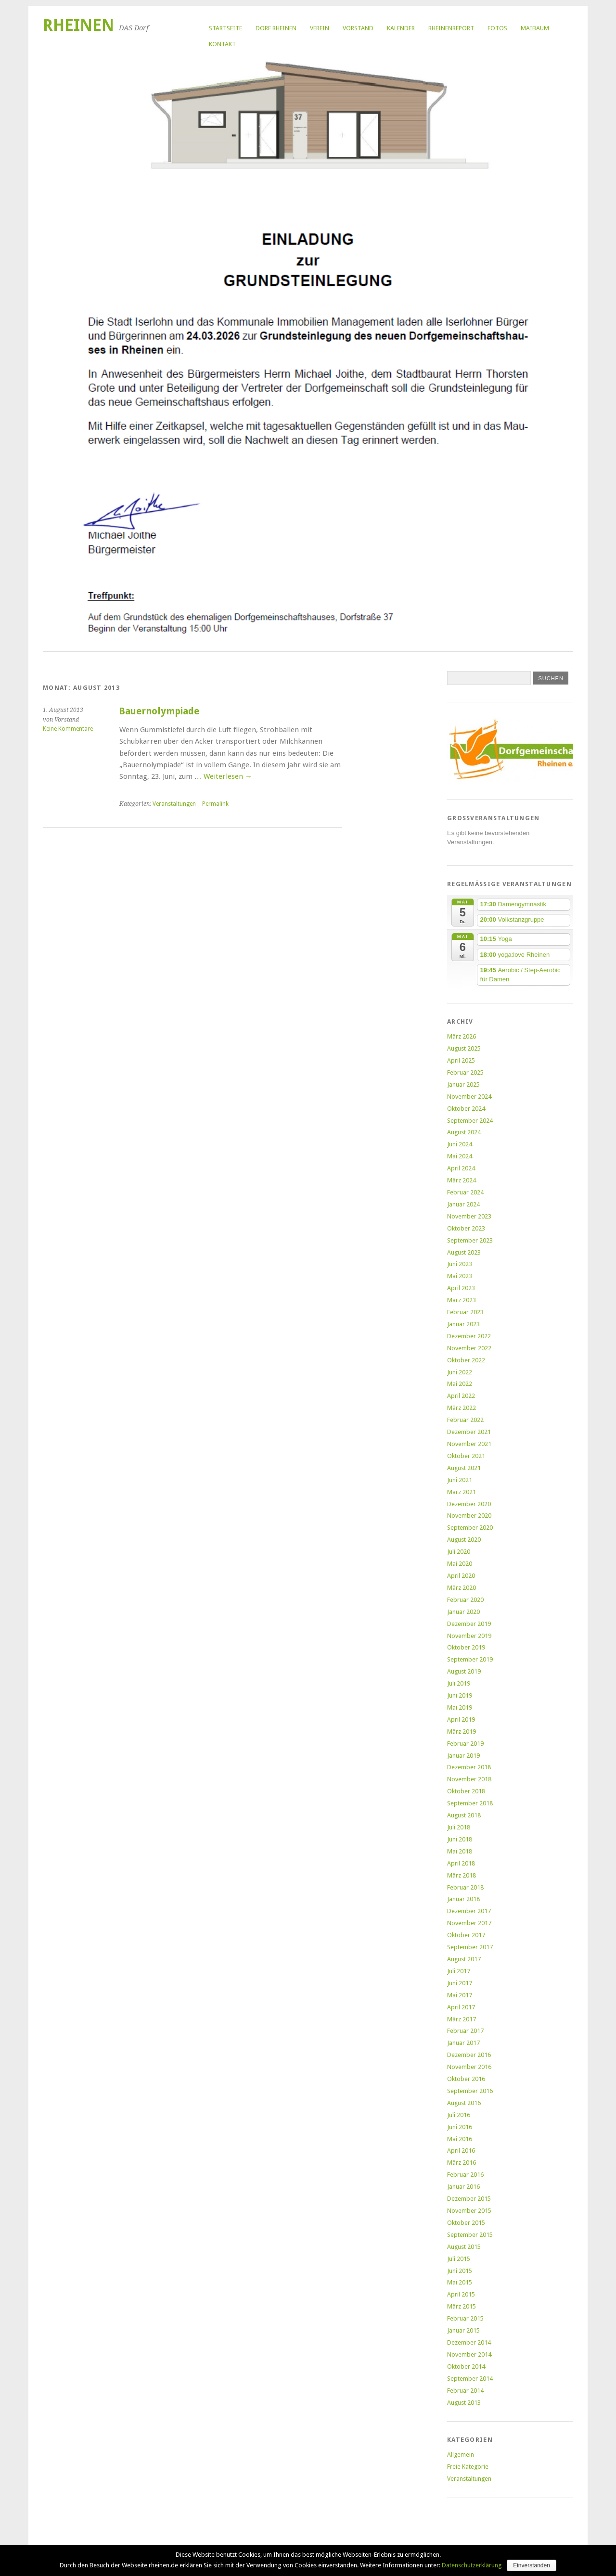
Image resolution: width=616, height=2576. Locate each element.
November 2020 (469, 1515)
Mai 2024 (459, 1156)
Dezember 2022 (469, 1336)
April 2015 (461, 2294)
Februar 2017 (465, 2030)
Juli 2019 (458, 1683)
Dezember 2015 (469, 2198)
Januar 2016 (463, 2186)
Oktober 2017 (466, 1935)
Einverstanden (531, 2565)
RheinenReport (451, 28)
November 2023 (469, 1216)
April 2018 (461, 1863)
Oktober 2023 (466, 1228)
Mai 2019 (459, 1707)
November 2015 (469, 2210)
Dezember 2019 (469, 1623)
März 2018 (461, 1875)
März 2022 (461, 1407)
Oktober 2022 (466, 1360)
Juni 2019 (459, 1695)
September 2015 (470, 2234)
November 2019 (469, 1635)
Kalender (401, 28)
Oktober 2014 (466, 2366)
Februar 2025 (465, 1072)
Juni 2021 (459, 1480)
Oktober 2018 (466, 1791)
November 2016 (469, 2066)
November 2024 (469, 1096)
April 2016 (461, 2150)
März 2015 (461, 2306)
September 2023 (470, 1240)
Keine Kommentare (68, 728)
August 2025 (464, 1048)
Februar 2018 (465, 1887)
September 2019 (470, 1659)
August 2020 (464, 1539)
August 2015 (464, 2246)
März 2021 (461, 1492)
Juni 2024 (459, 1144)
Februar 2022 (465, 1419)
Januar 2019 (463, 1755)
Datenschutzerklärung (472, 2565)
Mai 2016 (459, 2139)
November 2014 (469, 2354)
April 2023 (461, 1288)
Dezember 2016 (469, 2054)
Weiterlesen (228, 776)
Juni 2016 (459, 2127)
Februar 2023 (465, 1312)
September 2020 (470, 1527)
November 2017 (469, 1923)
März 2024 (461, 1180)
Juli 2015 (458, 2258)
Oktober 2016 (466, 2078)
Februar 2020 (465, 1599)
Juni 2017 (459, 1983)
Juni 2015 (459, 2270)
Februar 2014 (465, 2390)
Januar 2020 (463, 1611)
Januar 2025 (463, 1084)
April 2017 (461, 2007)
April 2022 (461, 1395)
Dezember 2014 (469, 2342)
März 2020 (461, 1587)
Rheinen (78, 25)
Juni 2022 (459, 1372)
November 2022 (469, 1348)
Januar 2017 (463, 2042)
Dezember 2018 (469, 1767)
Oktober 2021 (466, 1455)
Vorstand (358, 28)
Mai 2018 (459, 1851)
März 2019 (461, 1731)
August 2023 (464, 1252)
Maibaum (535, 28)
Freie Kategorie (467, 2466)
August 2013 (464, 2402)
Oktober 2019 (466, 1647)
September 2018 (470, 1803)
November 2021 (469, 1443)
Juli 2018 (458, 1827)
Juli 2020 (458, 1551)
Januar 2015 (463, 2330)
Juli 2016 (458, 2115)
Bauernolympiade (159, 711)
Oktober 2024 (466, 1108)
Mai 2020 (459, 1563)
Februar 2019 (465, 1743)
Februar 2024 (465, 1192)
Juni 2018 (459, 1839)
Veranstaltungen (174, 803)
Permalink (215, 803)
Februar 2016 (465, 2174)
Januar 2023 (463, 1324)
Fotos (497, 28)
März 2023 (461, 1300)
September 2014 (470, 2378)
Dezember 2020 (469, 1504)
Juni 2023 (459, 1264)
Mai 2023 (459, 1276)
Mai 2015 (459, 2282)
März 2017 (461, 2019)
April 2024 (461, 1168)
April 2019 (461, 1719)
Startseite (225, 28)
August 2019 (464, 1671)
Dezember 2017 (469, 1911)
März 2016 (461, 2162)
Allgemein (460, 2454)
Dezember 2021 (469, 1431)
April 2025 (461, 1060)
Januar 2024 (463, 1204)
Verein (319, 28)
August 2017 (464, 1959)
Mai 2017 (459, 1995)
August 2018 (464, 1815)
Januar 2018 (463, 1899)
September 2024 (470, 1120)
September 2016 (470, 2090)
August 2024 (464, 1132)
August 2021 (464, 1468)
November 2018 (469, 1779)
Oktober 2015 (466, 2222)
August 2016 (464, 2102)
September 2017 (470, 1947)
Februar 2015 (465, 2318)
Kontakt (222, 44)
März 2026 (461, 1036)
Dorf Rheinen (276, 28)
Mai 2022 (459, 1383)
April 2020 (461, 1575)
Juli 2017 (458, 1971)
